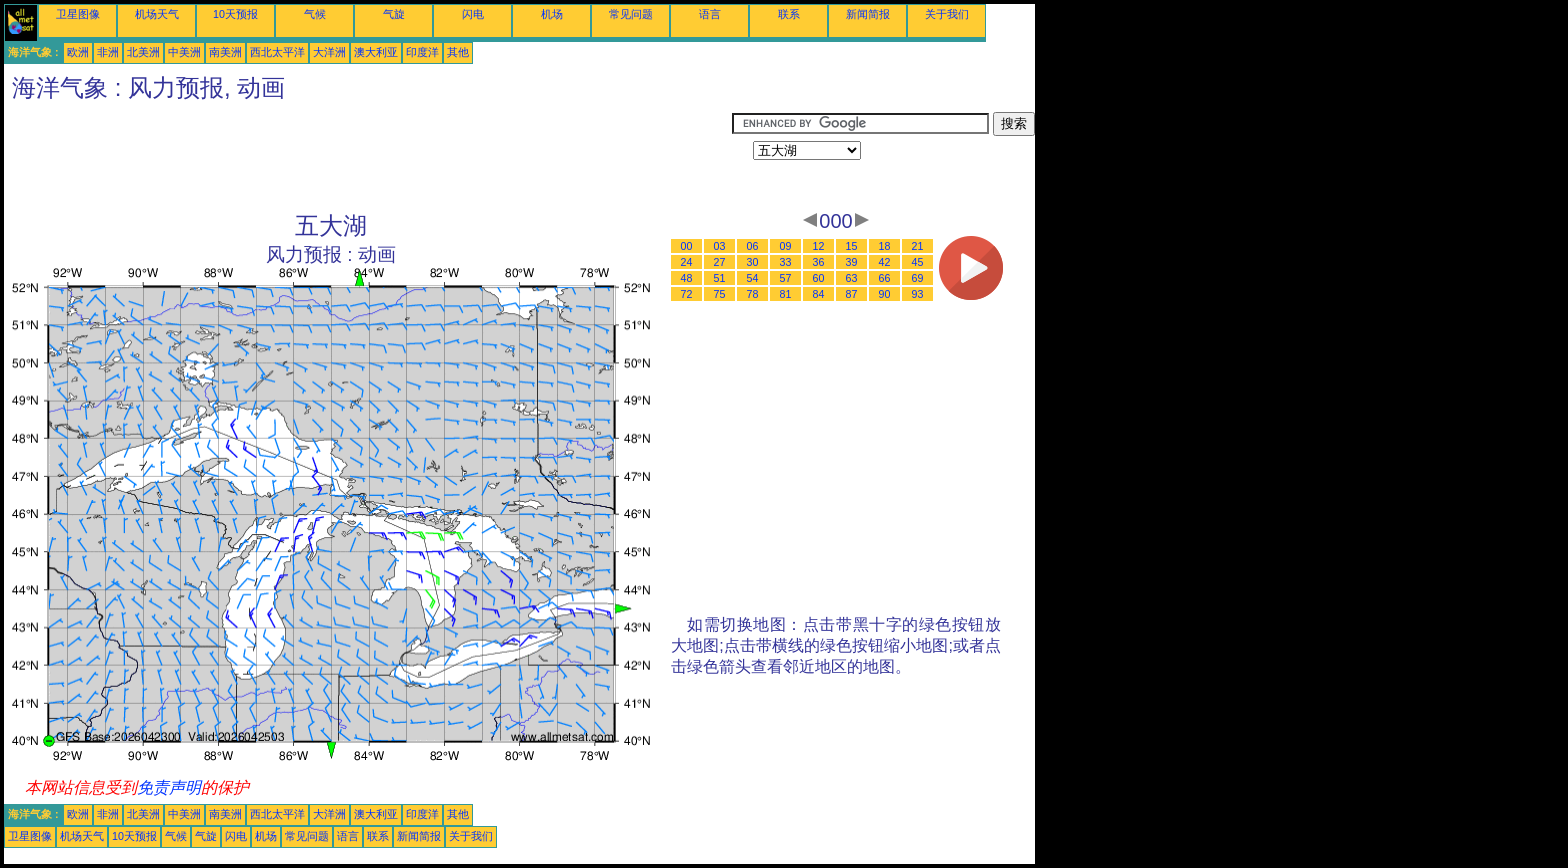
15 (852, 246)
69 (918, 278)
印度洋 (422, 52)
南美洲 (225, 52)
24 (687, 262)
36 (819, 262)
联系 (789, 14)
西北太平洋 (277, 52)
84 (819, 294)
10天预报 (235, 14)
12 (819, 246)
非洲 (108, 52)
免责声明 (169, 787)
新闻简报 (868, 14)
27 (720, 262)
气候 (315, 14)
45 (918, 262)
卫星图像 (78, 14)
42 (885, 262)
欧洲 (78, 52)
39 (852, 262)
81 (786, 294)
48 (687, 278)
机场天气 (157, 14)
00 (687, 246)
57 (786, 278)
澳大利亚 (376, 52)
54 (753, 278)
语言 (710, 14)
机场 (552, 14)
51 (720, 278)
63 (852, 278)
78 (753, 294)
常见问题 (631, 14)
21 (918, 246)
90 (885, 294)
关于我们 (947, 14)
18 (885, 246)
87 (852, 294)
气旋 (394, 14)
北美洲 (143, 52)
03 (720, 246)
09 (786, 246)
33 (786, 262)
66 (885, 278)
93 (918, 294)
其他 (458, 52)
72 (687, 294)
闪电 (473, 14)
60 (819, 278)
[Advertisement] (368, 157)
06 (753, 246)
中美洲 (184, 52)
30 (753, 262)
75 (720, 294)
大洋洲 (329, 52)
